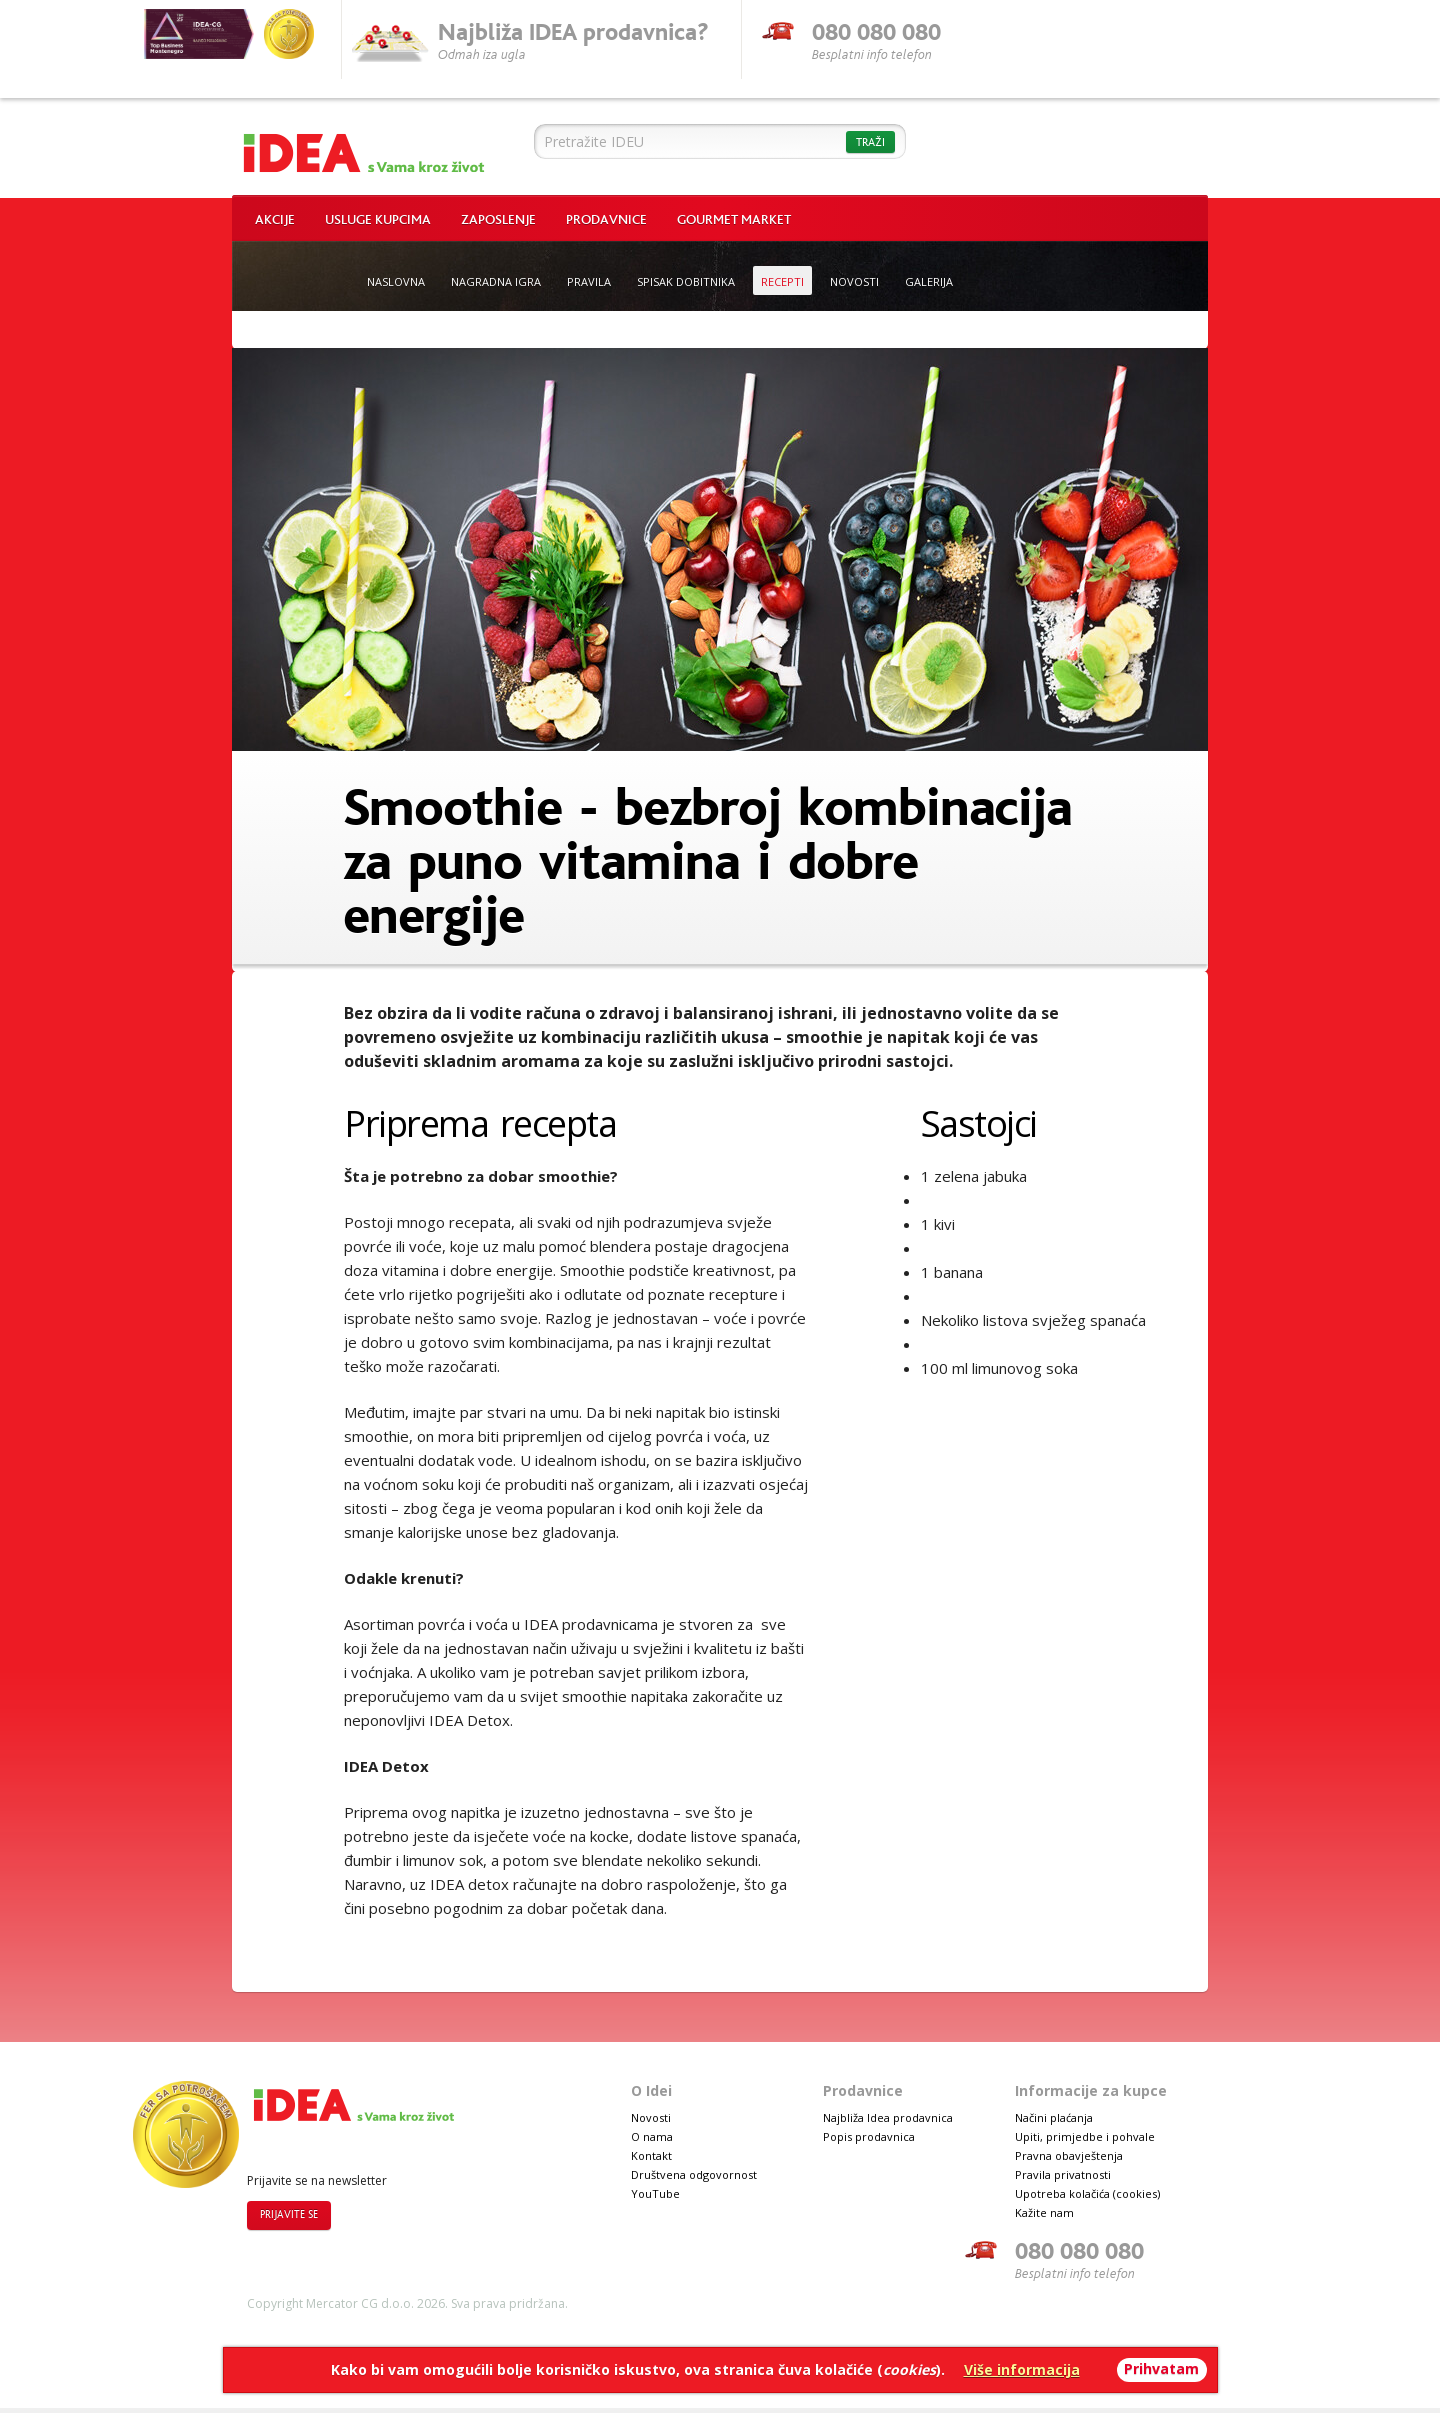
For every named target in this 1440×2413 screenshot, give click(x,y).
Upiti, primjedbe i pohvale (1085, 2136)
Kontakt (651, 2155)
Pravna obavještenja (1069, 2155)
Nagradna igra (496, 281)
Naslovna (396, 281)
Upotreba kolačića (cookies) (1087, 2193)
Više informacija (1022, 2369)
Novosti (854, 281)
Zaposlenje (498, 220)
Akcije (275, 220)
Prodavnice (606, 220)
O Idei (651, 2090)
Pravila (589, 281)
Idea (364, 148)
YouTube (655, 2193)
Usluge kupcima (378, 220)
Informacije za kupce (1091, 2090)
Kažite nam (1044, 2212)
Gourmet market (734, 220)
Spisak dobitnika (686, 281)
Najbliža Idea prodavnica (888, 2117)
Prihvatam (1161, 2368)
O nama (652, 2136)
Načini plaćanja (1054, 2117)
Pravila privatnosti (1063, 2174)
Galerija (929, 281)
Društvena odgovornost (694, 2174)
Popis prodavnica (869, 2136)
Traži (870, 142)
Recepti (782, 281)
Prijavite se (289, 2215)
